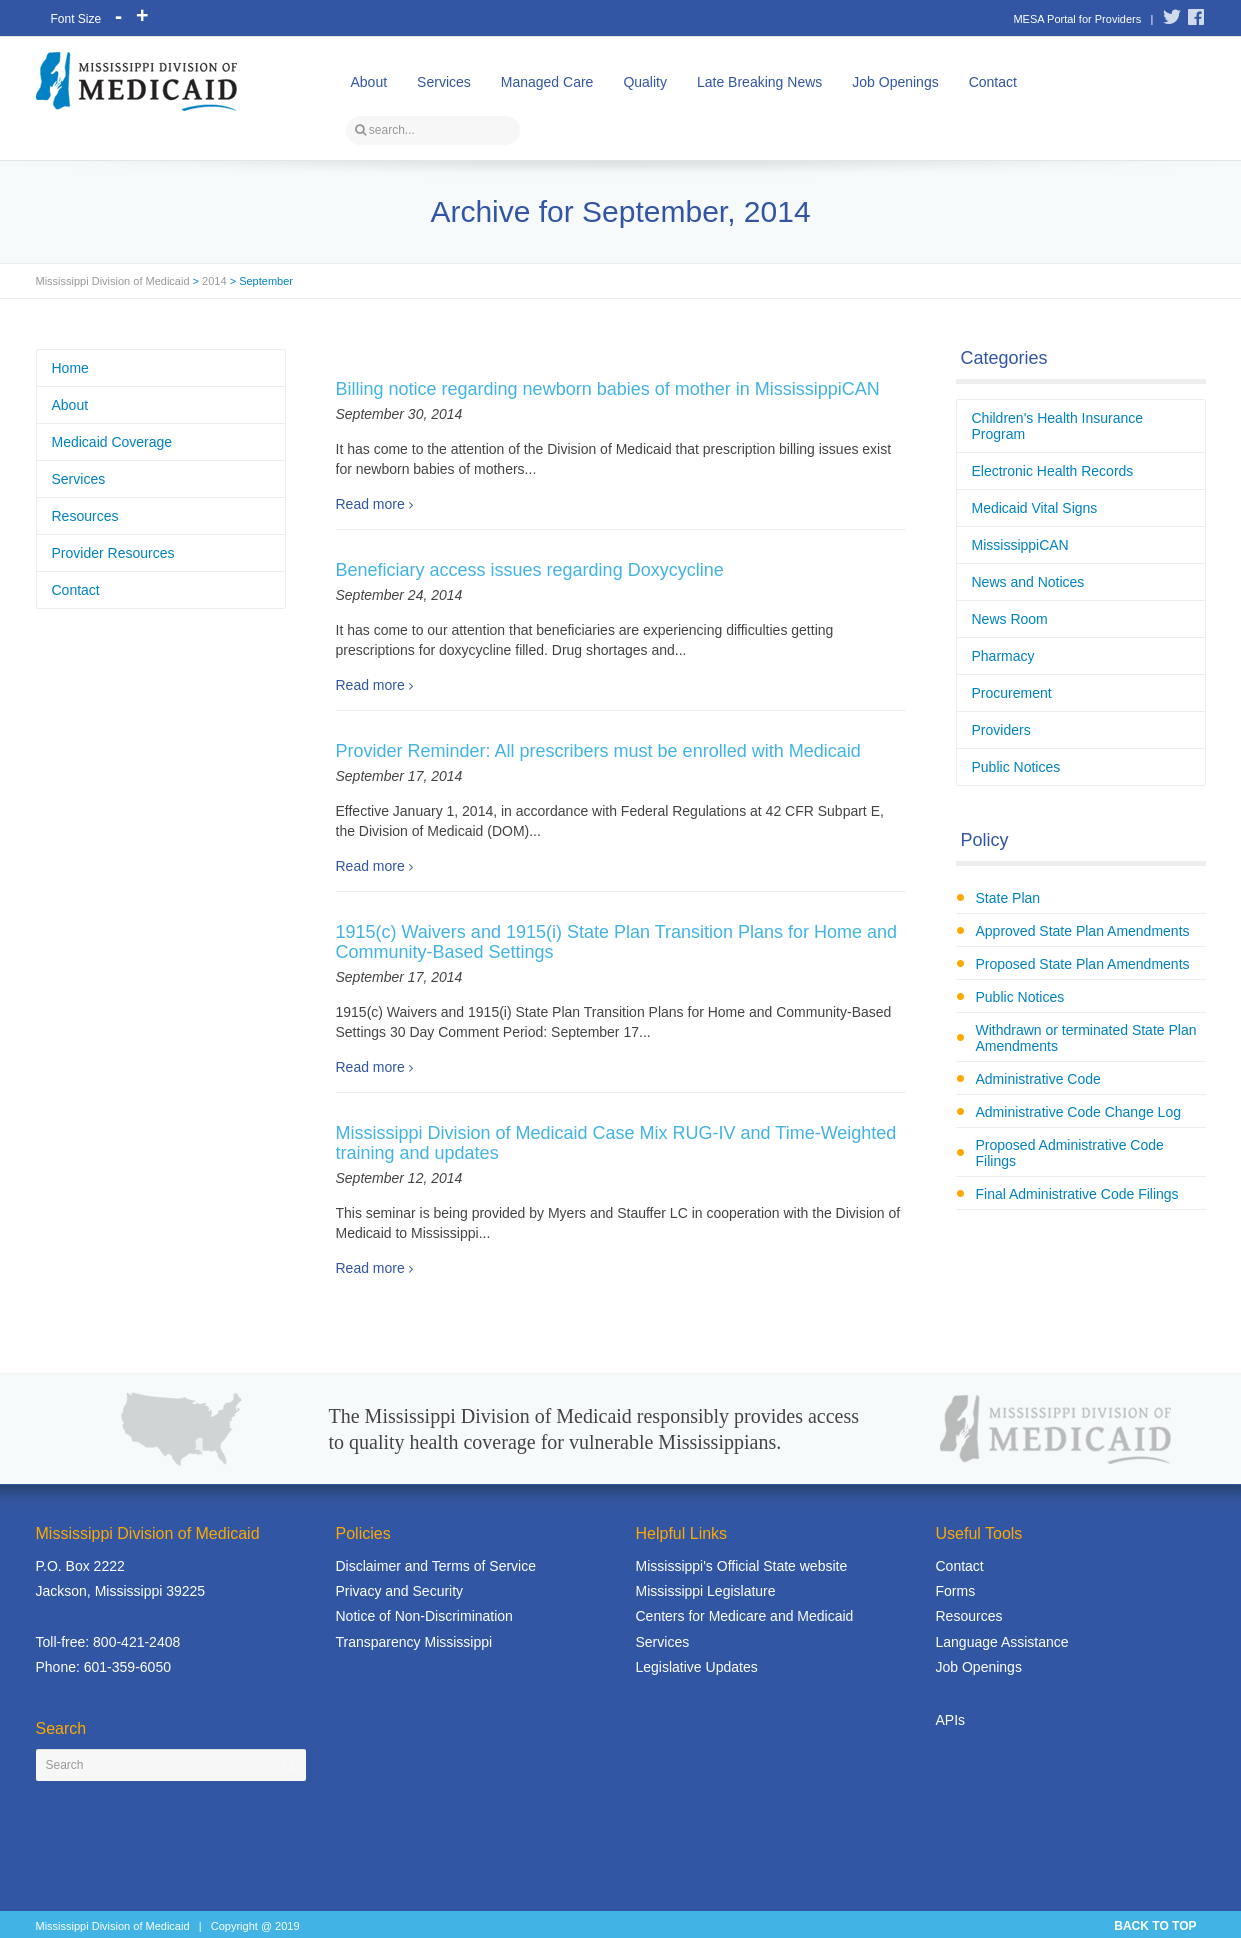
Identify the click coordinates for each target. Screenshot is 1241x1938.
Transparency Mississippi (414, 1642)
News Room (1010, 619)
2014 (214, 281)
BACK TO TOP (1155, 1926)
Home (70, 368)
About (369, 82)
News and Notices (1028, 582)
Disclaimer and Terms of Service (436, 1566)
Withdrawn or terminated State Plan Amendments (1086, 1038)
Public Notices (1016, 767)
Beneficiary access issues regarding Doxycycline (530, 570)
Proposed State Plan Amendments (1083, 964)
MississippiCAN (1020, 545)
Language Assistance (1002, 1642)
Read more (370, 504)
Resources (85, 516)
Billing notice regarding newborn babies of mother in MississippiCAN (608, 389)
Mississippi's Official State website (742, 1566)
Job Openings (895, 82)
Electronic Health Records (1053, 471)
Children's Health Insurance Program (1058, 426)
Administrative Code (1038, 1079)
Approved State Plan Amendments (1083, 931)
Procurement (1012, 693)
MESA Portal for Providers (1077, 19)
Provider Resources (113, 553)
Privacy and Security (400, 1591)
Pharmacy (1003, 656)
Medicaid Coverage (112, 442)
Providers (1001, 730)
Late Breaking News (759, 82)
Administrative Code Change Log (1078, 1112)
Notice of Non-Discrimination (424, 1616)
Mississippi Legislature (706, 1591)
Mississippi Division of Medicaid (113, 281)
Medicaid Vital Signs (1035, 508)
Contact (993, 82)
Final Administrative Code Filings (1077, 1194)
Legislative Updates (697, 1667)
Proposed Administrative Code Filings (1070, 1153)
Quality (645, 82)
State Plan (1008, 898)
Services (444, 82)
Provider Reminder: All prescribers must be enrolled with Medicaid (598, 751)
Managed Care (547, 82)
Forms (956, 1591)
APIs (951, 1720)
